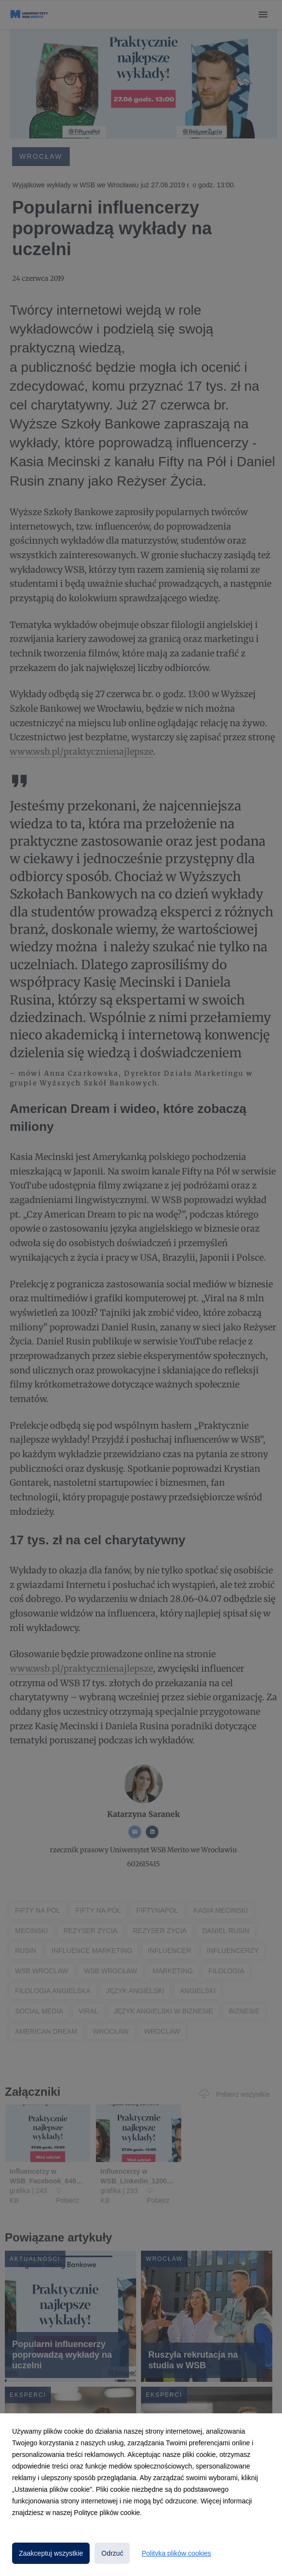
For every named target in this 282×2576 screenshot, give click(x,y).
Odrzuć (112, 2553)
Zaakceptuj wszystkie (51, 2553)
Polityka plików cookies (176, 2553)
